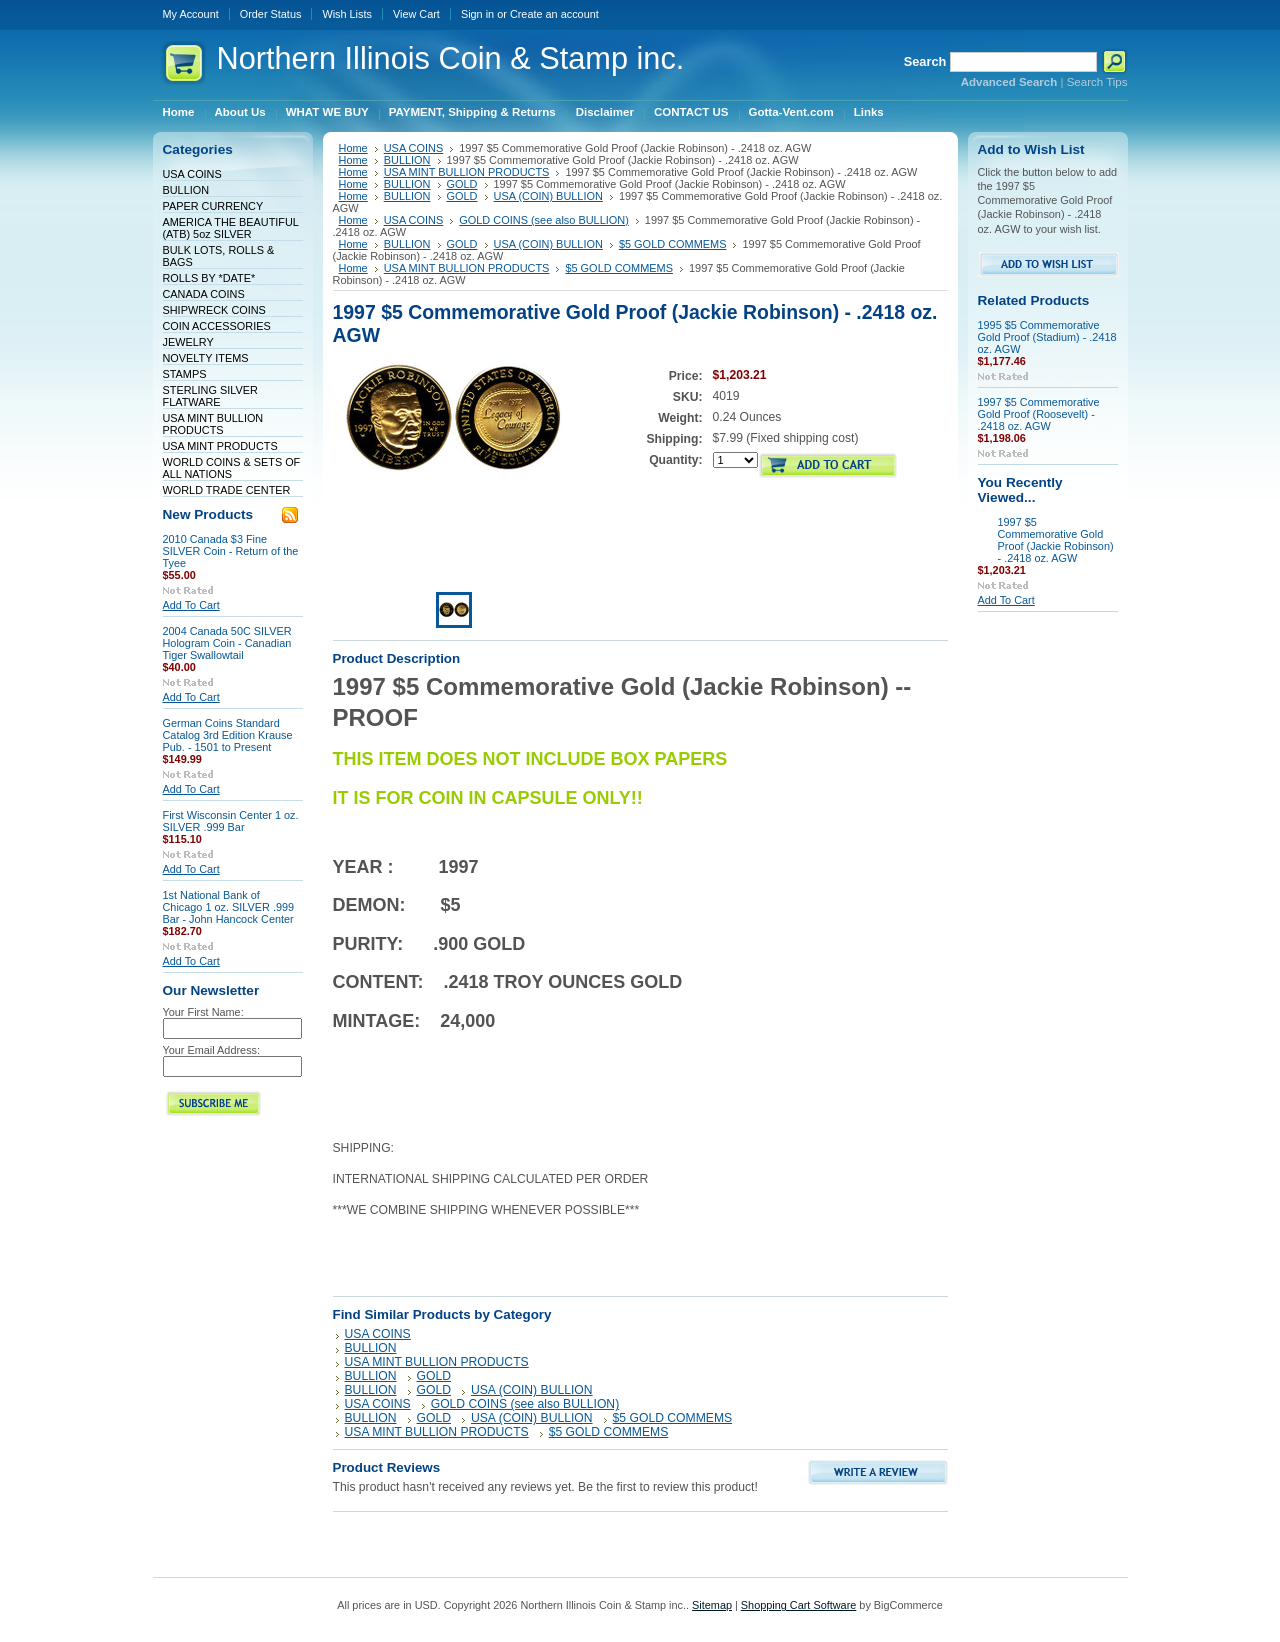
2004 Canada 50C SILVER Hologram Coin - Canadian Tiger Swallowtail (227, 643)
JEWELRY (188, 342)
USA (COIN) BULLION (548, 196)
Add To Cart (191, 605)
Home (353, 148)
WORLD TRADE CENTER (227, 490)
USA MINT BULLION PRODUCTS (213, 424)
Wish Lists (347, 14)
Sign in (477, 14)
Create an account (554, 14)
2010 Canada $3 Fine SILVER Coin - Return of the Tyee (231, 551)
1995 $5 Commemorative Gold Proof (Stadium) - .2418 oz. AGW (1047, 337)
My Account (191, 14)
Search (925, 61)
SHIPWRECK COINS (214, 310)
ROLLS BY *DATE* (209, 278)
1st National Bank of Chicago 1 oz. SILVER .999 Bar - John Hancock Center (229, 907)
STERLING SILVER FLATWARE (210, 396)
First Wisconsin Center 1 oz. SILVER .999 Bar (231, 821)
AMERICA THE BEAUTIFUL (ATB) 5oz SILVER (231, 228)
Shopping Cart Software (798, 1605)
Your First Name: (203, 1012)
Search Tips (1097, 82)
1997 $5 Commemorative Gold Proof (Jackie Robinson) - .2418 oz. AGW (1056, 540)
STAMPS (185, 374)
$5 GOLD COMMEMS (673, 244)
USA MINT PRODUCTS (220, 446)
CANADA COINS (204, 294)
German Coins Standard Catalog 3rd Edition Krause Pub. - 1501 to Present (228, 735)
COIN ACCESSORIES (217, 326)
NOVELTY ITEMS (206, 358)
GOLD (462, 184)
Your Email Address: (212, 1050)
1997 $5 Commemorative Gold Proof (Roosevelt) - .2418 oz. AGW (1039, 414)
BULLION (186, 190)
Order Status (271, 14)
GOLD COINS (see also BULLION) (544, 220)
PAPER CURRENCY (213, 206)
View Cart (416, 14)
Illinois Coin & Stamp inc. (451, 58)
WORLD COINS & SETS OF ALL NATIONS (232, 468)
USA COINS (192, 174)
